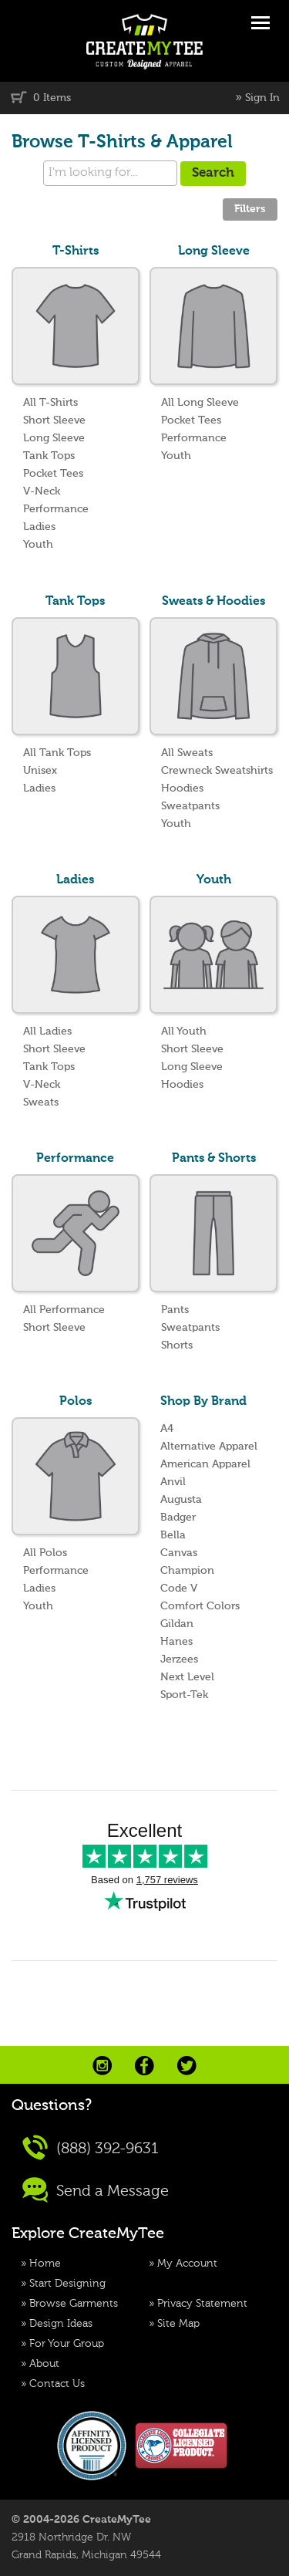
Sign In (262, 98)
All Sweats (187, 753)
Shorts (177, 1345)
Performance (56, 509)
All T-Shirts (50, 402)
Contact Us (57, 2383)
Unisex (40, 770)
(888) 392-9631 (90, 2147)
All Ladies (47, 1031)
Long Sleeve (54, 438)
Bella (173, 1535)
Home (45, 2263)
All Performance (64, 1310)
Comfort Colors (200, 1606)
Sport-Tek (184, 1695)
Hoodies (182, 788)
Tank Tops (49, 456)
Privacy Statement (202, 2303)
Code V (178, 1588)
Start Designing (67, 2283)
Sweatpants (190, 806)
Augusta (181, 1499)
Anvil (173, 1482)
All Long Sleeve (200, 402)
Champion (187, 1570)
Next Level (187, 1677)
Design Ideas (60, 2323)
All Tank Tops (57, 753)
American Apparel (205, 1464)
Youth (38, 544)
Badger (178, 1517)
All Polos (45, 1553)
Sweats (41, 1102)
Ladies (39, 527)
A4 (166, 1428)
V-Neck (41, 491)
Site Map (178, 2323)
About (44, 2363)
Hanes (176, 1641)
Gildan (176, 1624)
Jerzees (179, 1659)
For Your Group (66, 2343)
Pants (175, 1310)
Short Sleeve (54, 420)
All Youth (184, 1031)
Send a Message (95, 2190)
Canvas (178, 1553)
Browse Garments (73, 2303)
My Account (187, 2263)
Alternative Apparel (208, 1446)
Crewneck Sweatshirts (217, 770)
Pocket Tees (53, 473)
